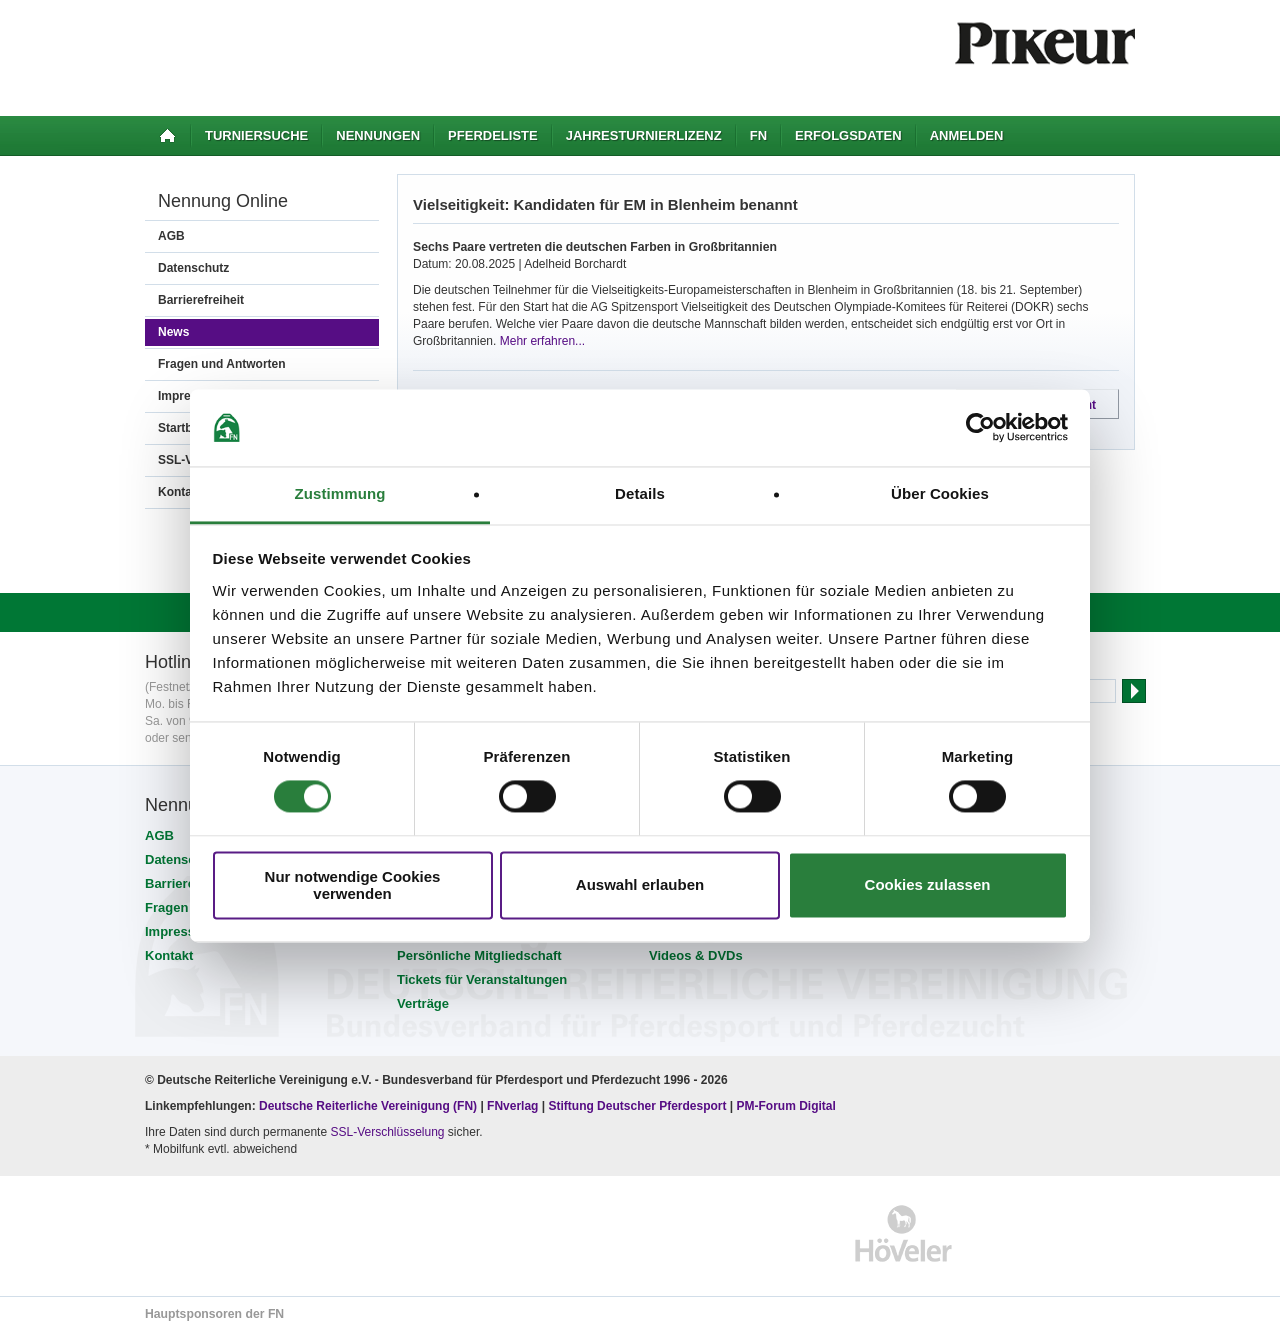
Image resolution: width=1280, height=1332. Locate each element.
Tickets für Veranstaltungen (482, 979)
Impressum (179, 931)
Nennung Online (223, 201)
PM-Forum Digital (786, 1106)
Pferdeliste (493, 135)
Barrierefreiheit (201, 300)
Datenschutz (193, 268)
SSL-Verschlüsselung (387, 1132)
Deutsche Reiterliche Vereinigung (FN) (368, 1106)
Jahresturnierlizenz (644, 135)
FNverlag (514, 1106)
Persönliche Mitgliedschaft (479, 955)
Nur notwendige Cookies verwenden (353, 885)
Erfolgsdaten (848, 135)
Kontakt (169, 955)
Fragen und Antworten (222, 364)
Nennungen (378, 135)
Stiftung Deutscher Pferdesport (637, 1106)
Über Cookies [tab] (940, 493)
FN (758, 135)
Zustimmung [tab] (340, 493)
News (173, 332)
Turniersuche (256, 135)
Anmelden (967, 135)
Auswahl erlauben (640, 885)
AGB (171, 236)
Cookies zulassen (928, 885)
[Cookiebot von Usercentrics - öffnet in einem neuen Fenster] (980, 428)
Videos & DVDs (696, 955)
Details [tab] (640, 493)
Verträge (423, 1003)
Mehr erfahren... (542, 341)
